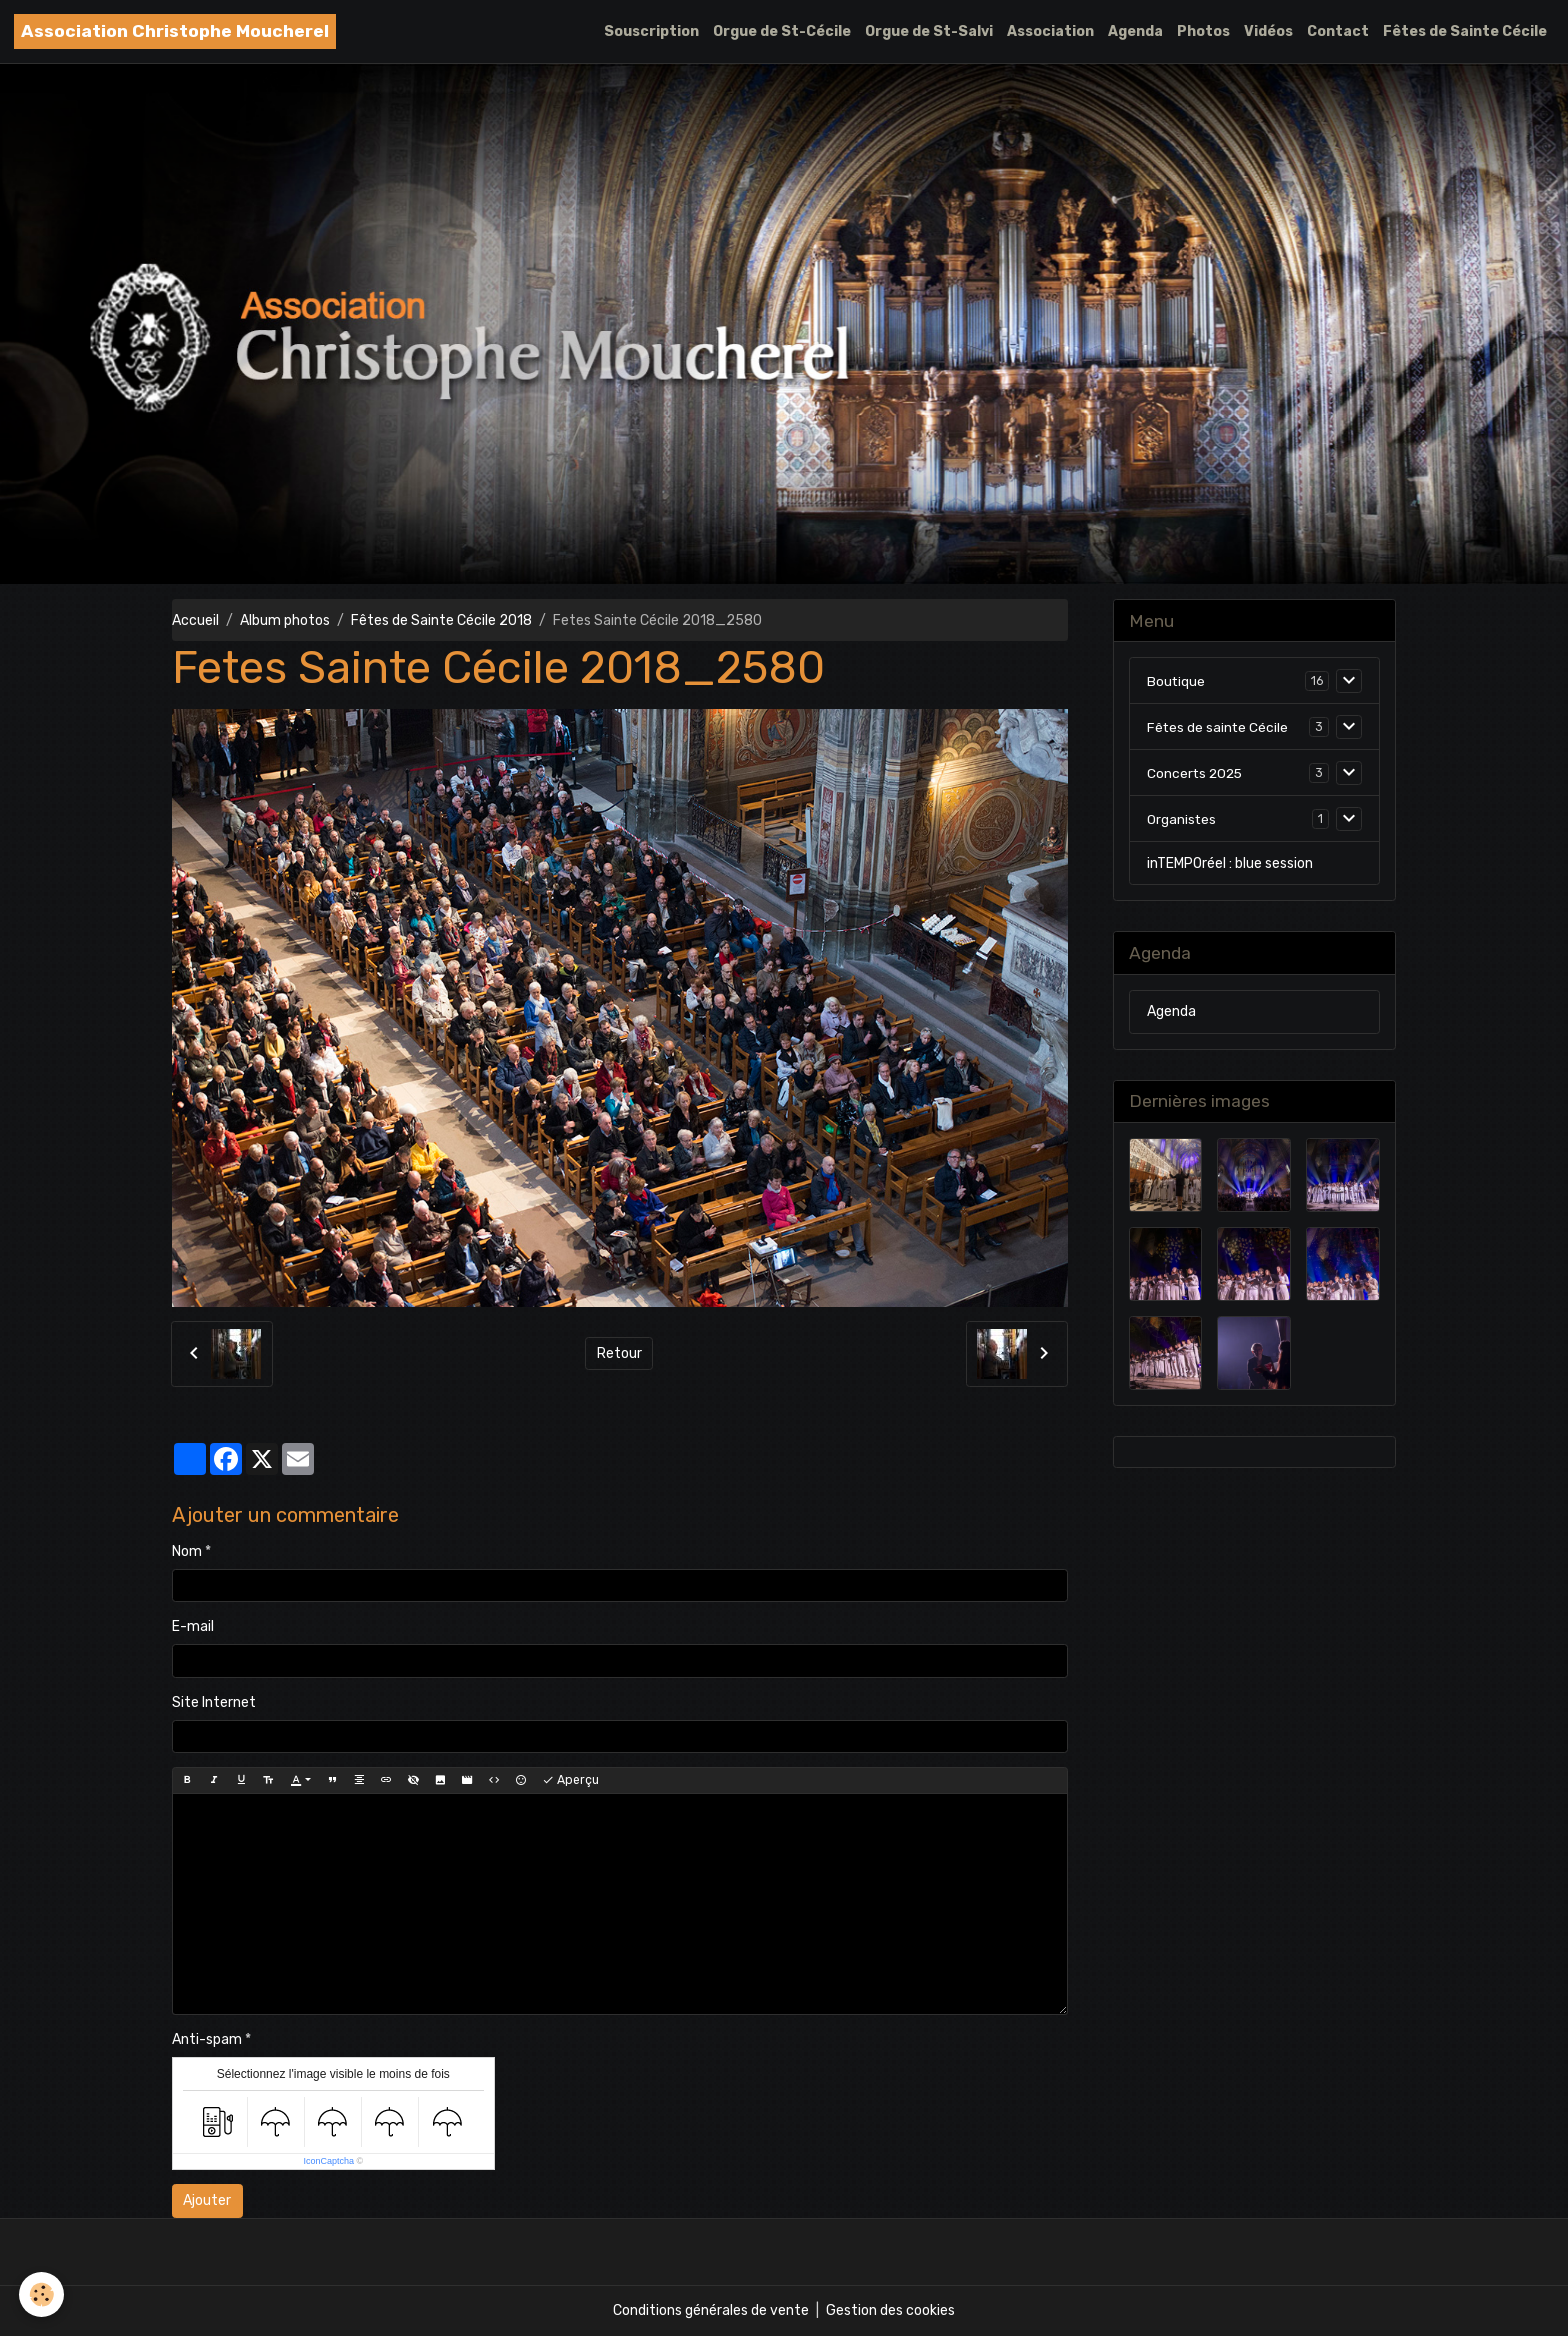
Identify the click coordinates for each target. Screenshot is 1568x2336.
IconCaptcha (328, 2161)
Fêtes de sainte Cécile (1218, 726)
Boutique (1176, 680)
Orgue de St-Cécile (782, 31)
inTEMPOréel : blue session (1230, 863)
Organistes (1182, 818)
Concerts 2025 (1196, 772)
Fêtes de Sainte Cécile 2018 (441, 620)
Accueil (195, 620)
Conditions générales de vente (711, 2310)
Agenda (1135, 31)
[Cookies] (42, 2294)
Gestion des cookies (890, 2310)
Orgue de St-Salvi (929, 31)
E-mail (193, 1626)
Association (1050, 31)
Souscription (651, 31)
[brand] (175, 31)
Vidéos (1268, 31)
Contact (1338, 31)
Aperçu (570, 1780)
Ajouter (207, 2200)
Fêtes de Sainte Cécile (1465, 31)
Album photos (285, 620)
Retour (619, 1353)
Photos (1203, 31)
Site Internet (214, 1702)
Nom (187, 1551)
